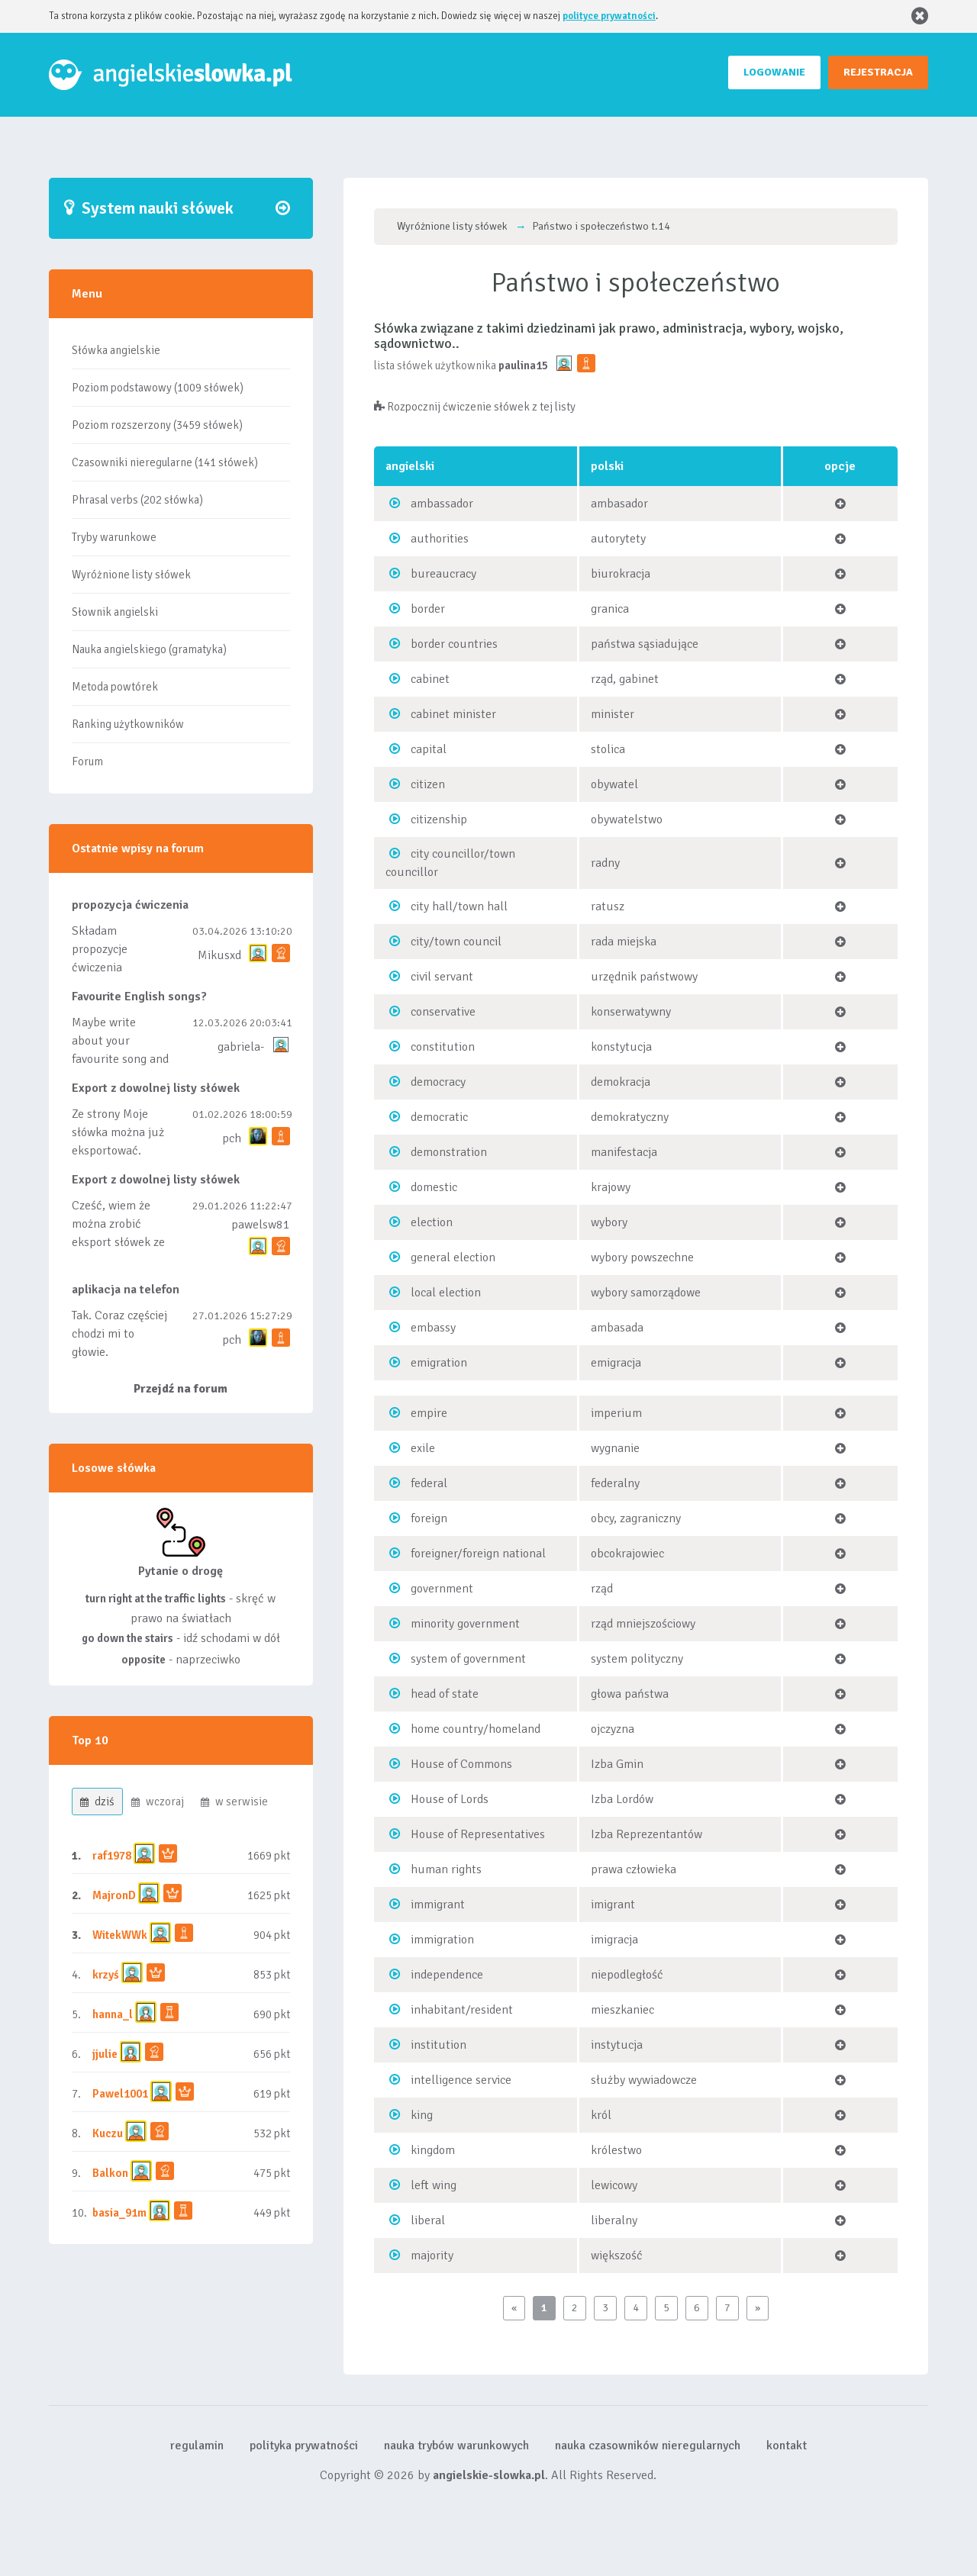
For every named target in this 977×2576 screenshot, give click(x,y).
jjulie (105, 2054)
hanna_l (112, 2014)
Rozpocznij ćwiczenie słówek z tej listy (475, 407)
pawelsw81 (260, 1224)
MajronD (114, 1895)
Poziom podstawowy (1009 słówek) (157, 387)
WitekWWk (119, 1935)
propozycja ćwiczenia (130, 905)
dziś (97, 1801)
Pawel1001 (120, 2094)
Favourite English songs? (139, 996)
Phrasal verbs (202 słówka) (137, 500)
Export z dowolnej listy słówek (156, 1088)
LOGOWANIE (774, 72)
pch (231, 1138)
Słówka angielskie (116, 350)
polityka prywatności (304, 2445)
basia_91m (119, 2213)
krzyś (106, 1975)
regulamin (197, 2445)
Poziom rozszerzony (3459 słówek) (157, 425)
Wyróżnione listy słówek (131, 574)
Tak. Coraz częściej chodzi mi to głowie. (119, 1334)
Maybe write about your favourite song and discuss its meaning (120, 1059)
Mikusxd (219, 955)
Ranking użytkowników (128, 724)
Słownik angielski (115, 612)
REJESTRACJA (878, 72)
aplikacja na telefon (125, 1289)
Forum (87, 761)
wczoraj (157, 1801)
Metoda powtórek (115, 687)
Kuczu (107, 2133)
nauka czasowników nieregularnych (647, 2445)
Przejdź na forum (180, 1388)
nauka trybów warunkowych (456, 2445)
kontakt (786, 2445)
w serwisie (234, 1801)
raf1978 (111, 1856)
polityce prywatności (609, 16)
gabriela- (241, 1047)
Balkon (110, 2173)
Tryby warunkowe (114, 537)
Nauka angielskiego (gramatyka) (149, 649)
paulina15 (523, 365)
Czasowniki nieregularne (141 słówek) (165, 462)
